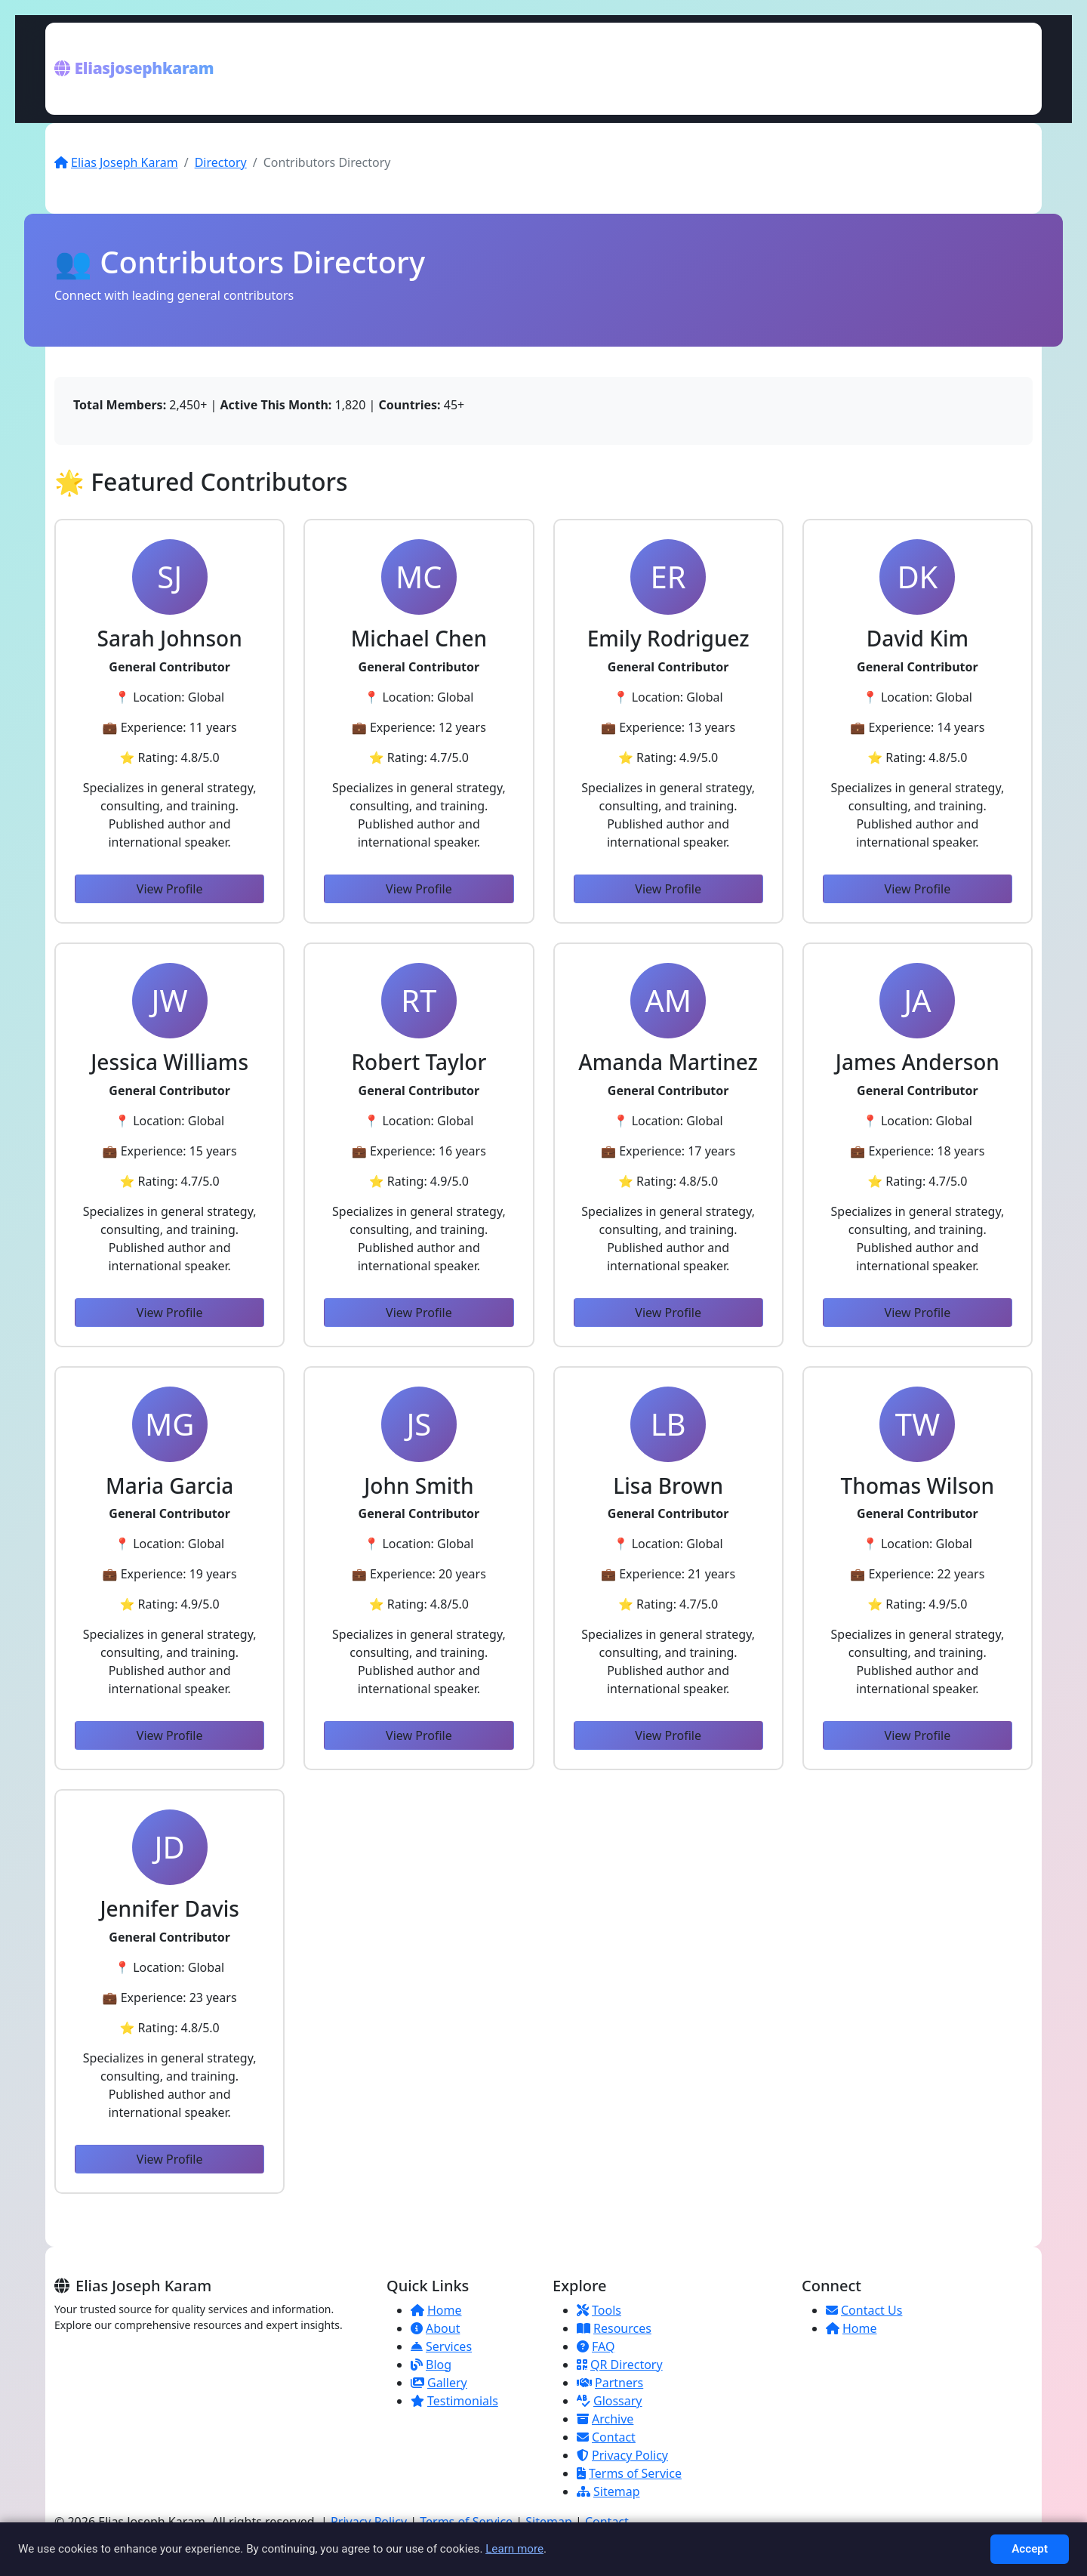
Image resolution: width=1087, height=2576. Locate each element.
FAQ (595, 2346)
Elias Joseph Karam (116, 162)
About (435, 2328)
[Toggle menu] (1016, 69)
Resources (614, 2328)
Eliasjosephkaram (134, 68)
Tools (599, 2310)
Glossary (609, 2400)
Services (441, 2346)
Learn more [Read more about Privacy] (514, 2549)
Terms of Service (629, 2473)
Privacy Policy (622, 2455)
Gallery (439, 2382)
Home (436, 2310)
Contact (606, 2437)
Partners (610, 2382)
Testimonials (454, 2400)
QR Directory (620, 2364)
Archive (605, 2419)
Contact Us (864, 2310)
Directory (221, 162)
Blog (431, 2364)
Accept (1030, 2549)
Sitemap (608, 2491)
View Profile (170, 889)
